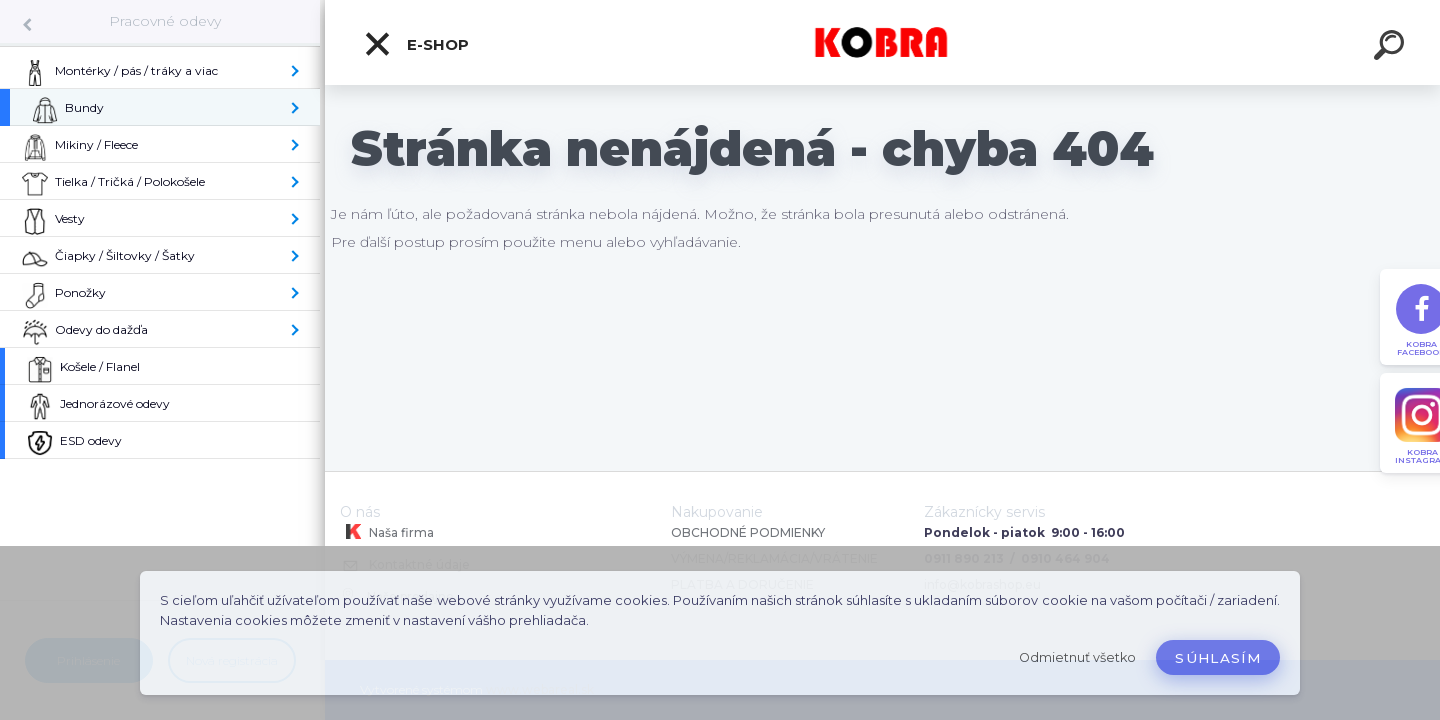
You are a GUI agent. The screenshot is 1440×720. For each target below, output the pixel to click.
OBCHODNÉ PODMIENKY (748, 532)
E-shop (416, 44)
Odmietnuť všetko (1077, 657)
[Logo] (882, 42)
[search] (1392, 48)
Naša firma (387, 532)
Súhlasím (1218, 658)
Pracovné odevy (165, 21)
